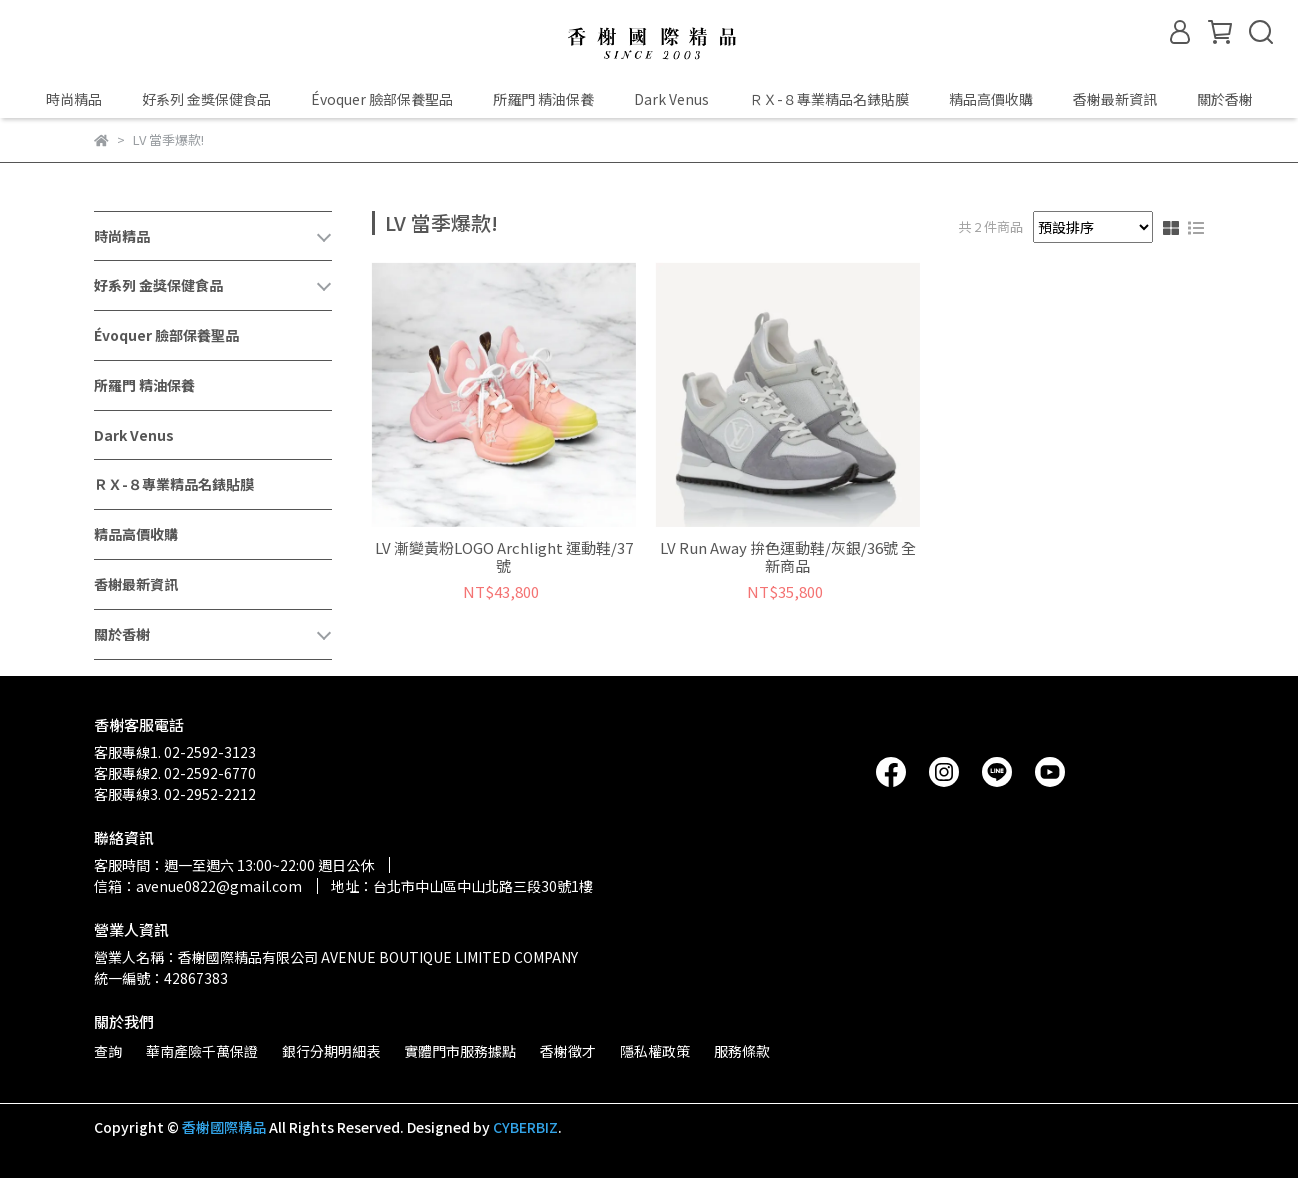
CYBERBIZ (525, 1127)
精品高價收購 (991, 99)
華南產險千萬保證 (202, 1051)
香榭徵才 (568, 1051)
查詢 (108, 1051)
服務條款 (742, 1051)
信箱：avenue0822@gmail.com (198, 886)
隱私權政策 (655, 1051)
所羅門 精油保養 (543, 99)
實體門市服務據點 (460, 1051)
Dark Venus (671, 99)
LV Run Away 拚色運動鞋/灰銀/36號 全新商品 (788, 557)
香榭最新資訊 (1115, 99)
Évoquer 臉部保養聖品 (382, 99)
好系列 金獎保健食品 (206, 99)
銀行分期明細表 (331, 1051)
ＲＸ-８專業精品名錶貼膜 (829, 99)
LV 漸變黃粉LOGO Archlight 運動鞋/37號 (504, 557)
